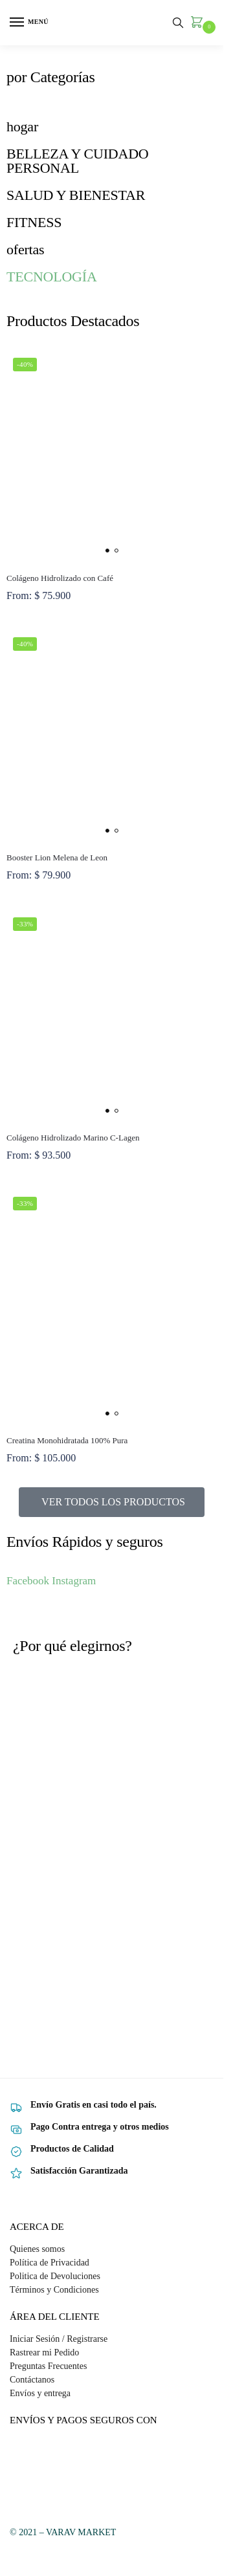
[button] (199, 23)
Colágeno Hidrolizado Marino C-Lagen (72, 1137)
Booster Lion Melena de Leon (56, 857)
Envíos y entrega (40, 2393)
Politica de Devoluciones (55, 2276)
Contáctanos (32, 2380)
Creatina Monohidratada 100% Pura (67, 1440)
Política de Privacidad (49, 2262)
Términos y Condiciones (54, 2290)
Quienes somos (37, 2249)
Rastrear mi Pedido (44, 2352)
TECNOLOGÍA (51, 276)
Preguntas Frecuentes (48, 2366)
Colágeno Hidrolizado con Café (59, 578)
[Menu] (29, 22)
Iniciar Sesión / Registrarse (58, 2339)
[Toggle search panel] (178, 22)
